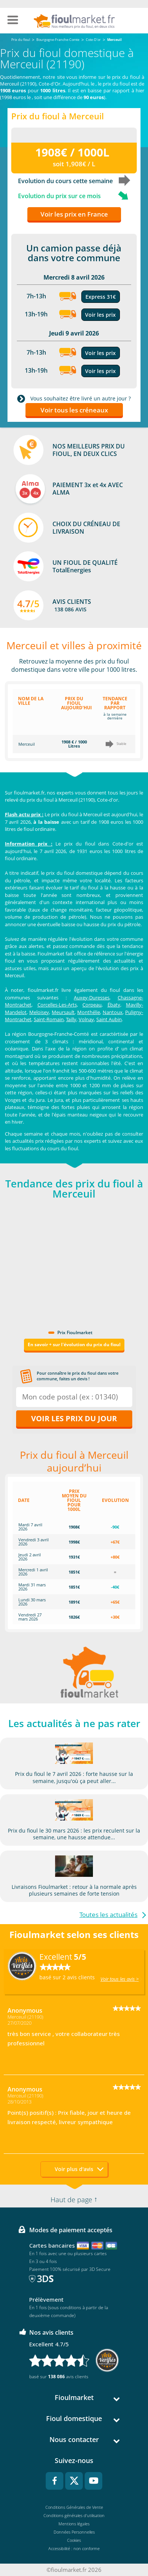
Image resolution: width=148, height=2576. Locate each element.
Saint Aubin (109, 1019)
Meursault (63, 1012)
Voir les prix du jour (74, 1418)
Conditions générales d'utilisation (74, 2515)
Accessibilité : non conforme (74, 2548)
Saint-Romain (49, 1019)
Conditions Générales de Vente (74, 2507)
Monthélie (88, 1012)
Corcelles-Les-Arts (57, 1004)
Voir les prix (100, 314)
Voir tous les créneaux (74, 410)
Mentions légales (74, 2523)
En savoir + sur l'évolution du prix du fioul (74, 1344)
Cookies (74, 2540)
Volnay (86, 1019)
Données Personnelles (74, 2532)
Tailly (71, 1019)
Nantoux (113, 1012)
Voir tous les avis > (119, 1979)
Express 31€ (100, 296)
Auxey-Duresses (91, 997)
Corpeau (92, 1004)
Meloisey (39, 1012)
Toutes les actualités (108, 1914)
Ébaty (114, 1004)
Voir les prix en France (74, 214)
